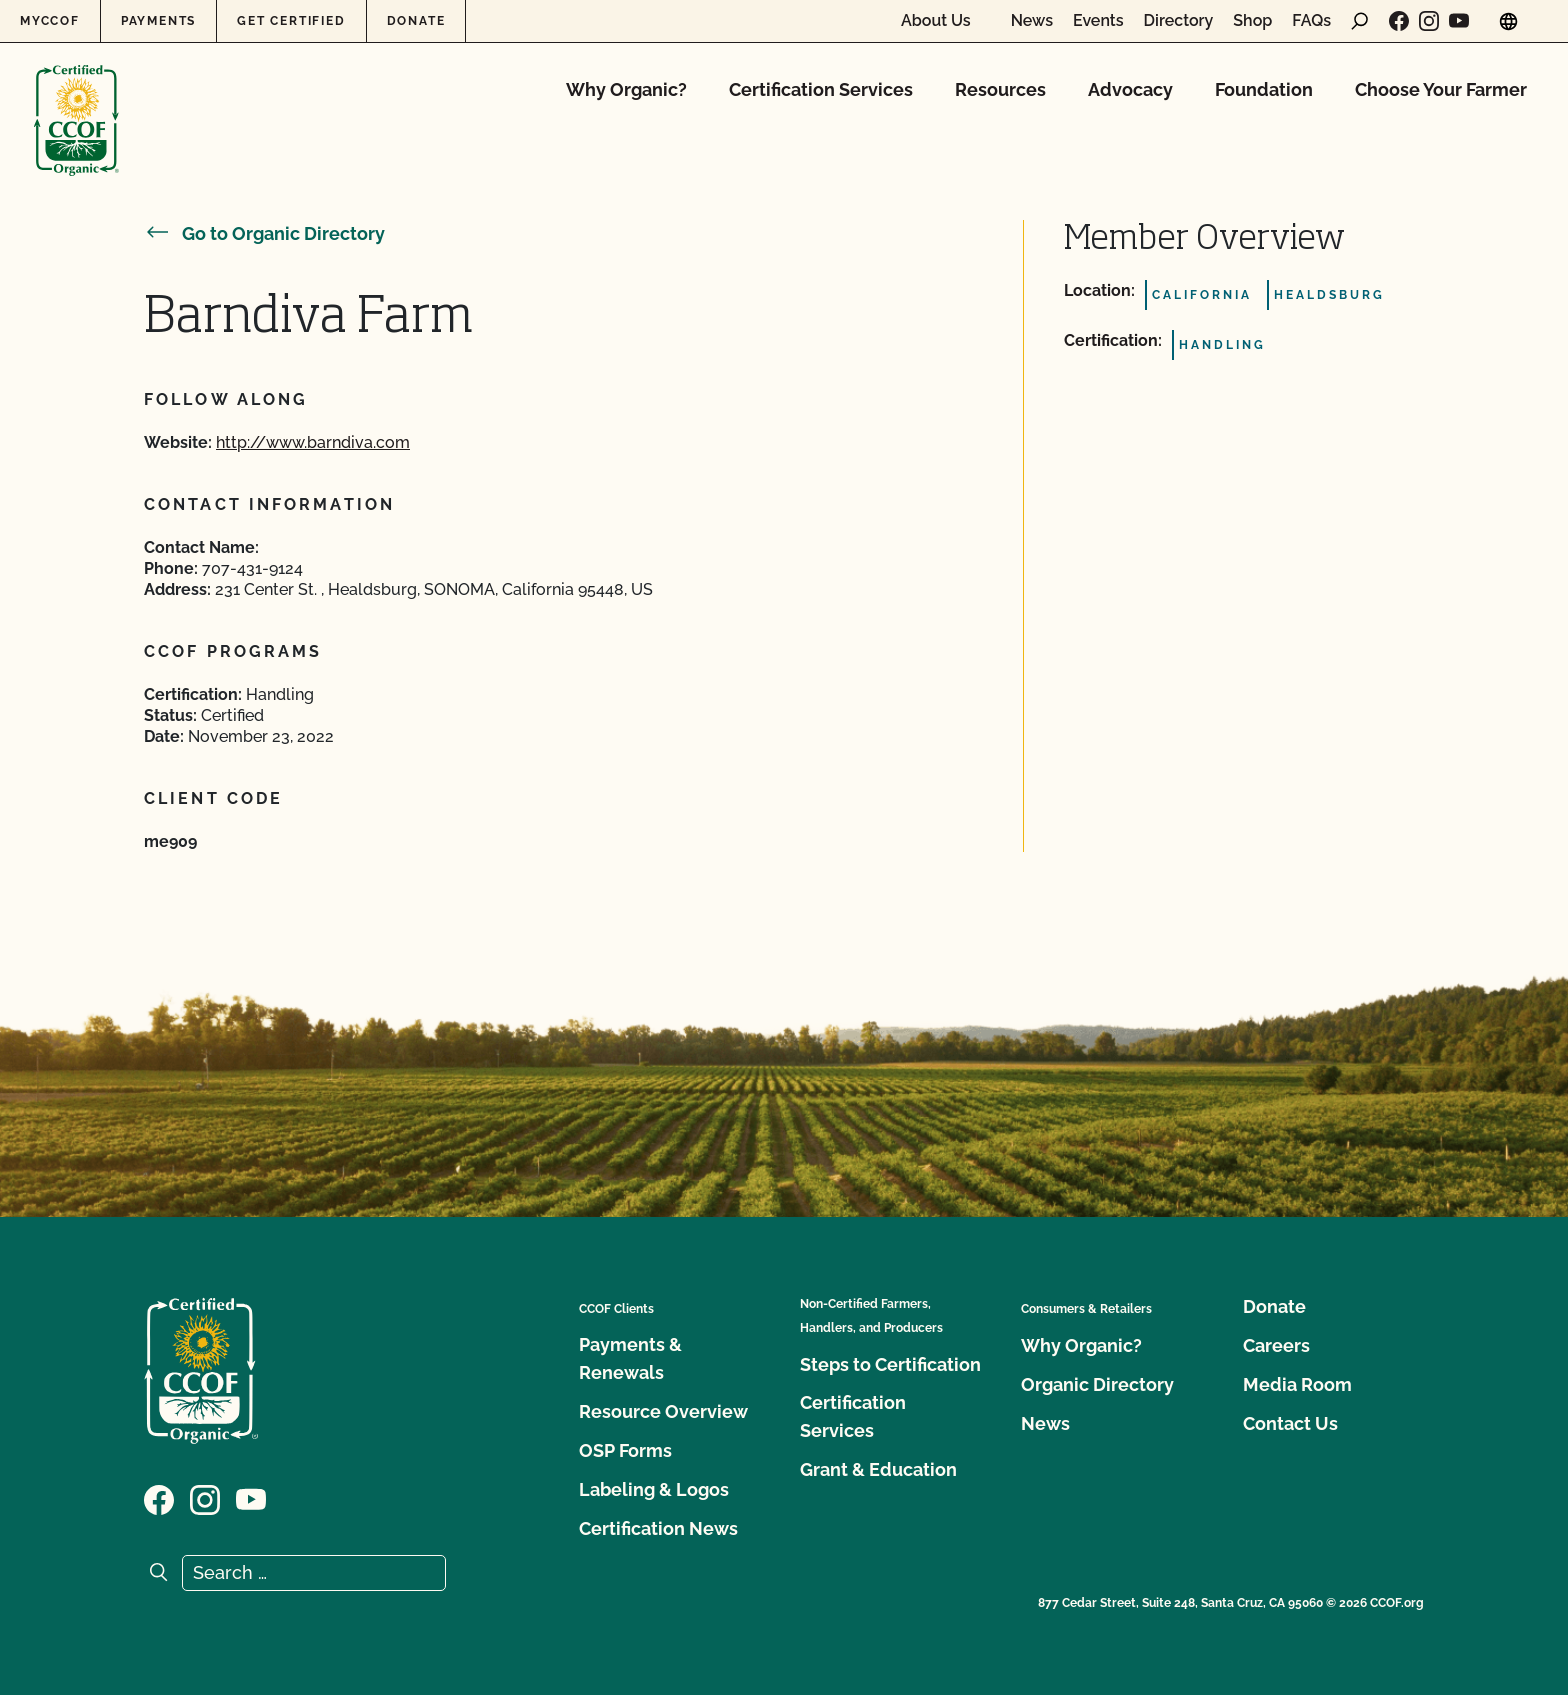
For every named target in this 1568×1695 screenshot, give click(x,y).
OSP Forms (625, 1450)
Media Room (1297, 1384)
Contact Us (1290, 1423)
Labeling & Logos (654, 1489)
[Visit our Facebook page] (1399, 21)
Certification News (658, 1528)
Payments (158, 21)
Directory (1179, 21)
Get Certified (291, 21)
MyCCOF (50, 21)
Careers (1276, 1345)
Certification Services (821, 89)
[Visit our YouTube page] (1459, 21)
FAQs (1311, 21)
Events (1098, 21)
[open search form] (1360, 21)
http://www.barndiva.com (313, 442)
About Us (936, 21)
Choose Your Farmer (1441, 89)
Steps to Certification (890, 1364)
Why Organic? (626, 89)
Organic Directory (1097, 1384)
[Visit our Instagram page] (1429, 21)
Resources (1000, 89)
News (1032, 21)
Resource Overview (663, 1411)
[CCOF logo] (76, 99)
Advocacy (1130, 89)
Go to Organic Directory (264, 233)
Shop (1252, 21)
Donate (416, 21)
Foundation (1264, 89)
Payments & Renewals (630, 1358)
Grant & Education (878, 1469)
